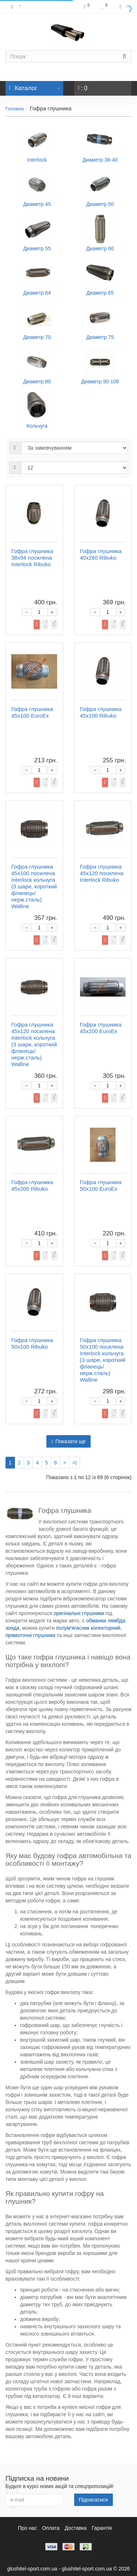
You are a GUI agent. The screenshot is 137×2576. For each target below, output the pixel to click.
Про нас (27, 2528)
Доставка (76, 2528)
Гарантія (102, 2528)
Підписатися (93, 2500)
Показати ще (68, 1441)
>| (74, 1463)
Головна (14, 108)
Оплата (51, 2528)
